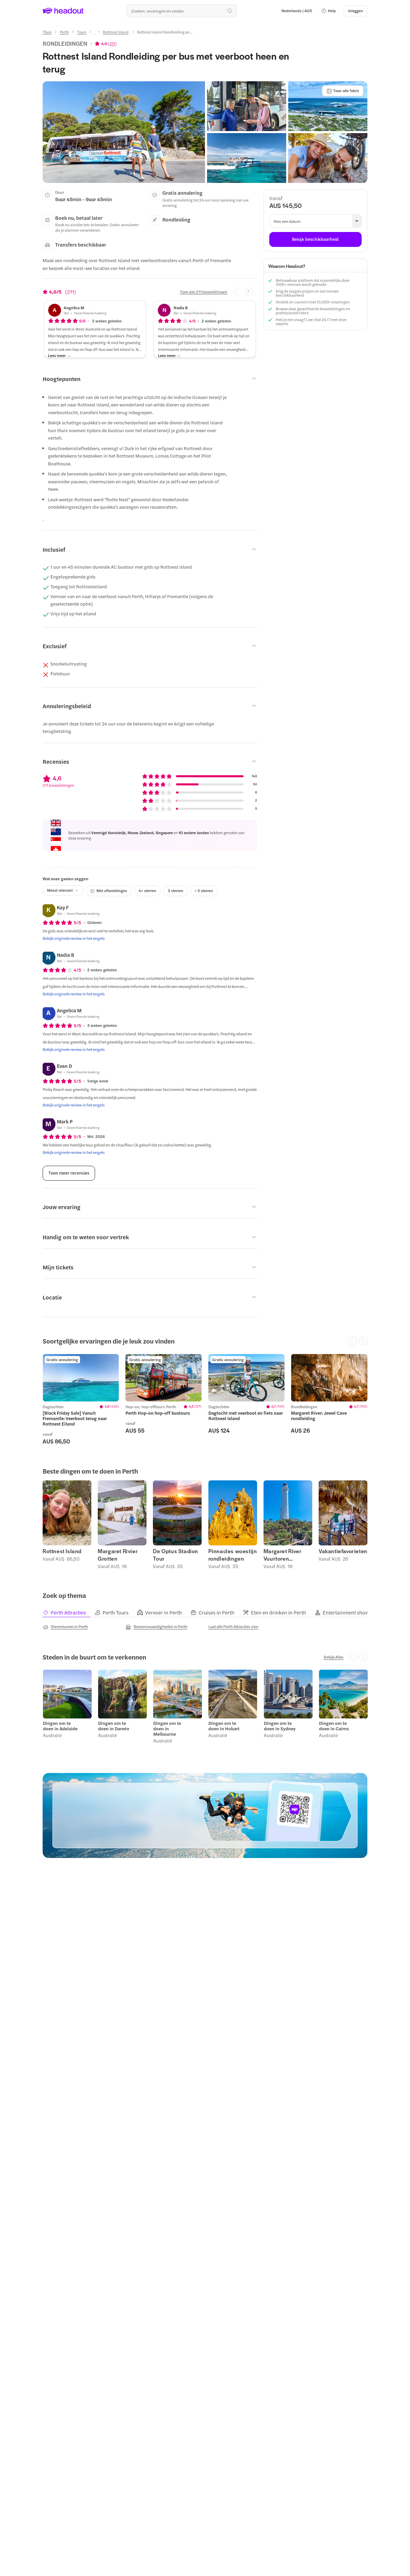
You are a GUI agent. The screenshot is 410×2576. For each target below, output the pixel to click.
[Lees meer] (59, 355)
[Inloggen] (355, 10)
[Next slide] (248, 292)
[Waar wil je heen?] (181, 11)
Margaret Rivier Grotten (118, 1554)
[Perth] (64, 32)
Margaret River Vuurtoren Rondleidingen (282, 1554)
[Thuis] (47, 32)
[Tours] (81, 32)
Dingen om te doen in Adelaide (60, 1725)
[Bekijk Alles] (334, 1656)
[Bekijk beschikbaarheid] (315, 239)
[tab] (68, 1612)
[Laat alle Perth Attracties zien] (233, 1626)
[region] (204, 1399)
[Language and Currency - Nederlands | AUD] (297, 10)
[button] (328, 10)
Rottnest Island (62, 1551)
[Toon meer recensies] (69, 1173)
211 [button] (112, 43)
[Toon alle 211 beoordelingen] (203, 292)
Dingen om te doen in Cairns (333, 1725)
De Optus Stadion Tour (175, 1554)
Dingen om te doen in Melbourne (167, 1728)
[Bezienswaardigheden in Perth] (156, 1626)
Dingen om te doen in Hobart (224, 1725)
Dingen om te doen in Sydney (279, 1725)
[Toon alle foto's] (342, 90)
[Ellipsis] (94, 34)
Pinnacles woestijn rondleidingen (232, 1554)
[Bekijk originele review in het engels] (74, 938)
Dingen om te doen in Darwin (113, 1725)
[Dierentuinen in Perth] (65, 1626)
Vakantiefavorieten (343, 1551)
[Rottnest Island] (116, 32)
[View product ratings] (106, 43)
